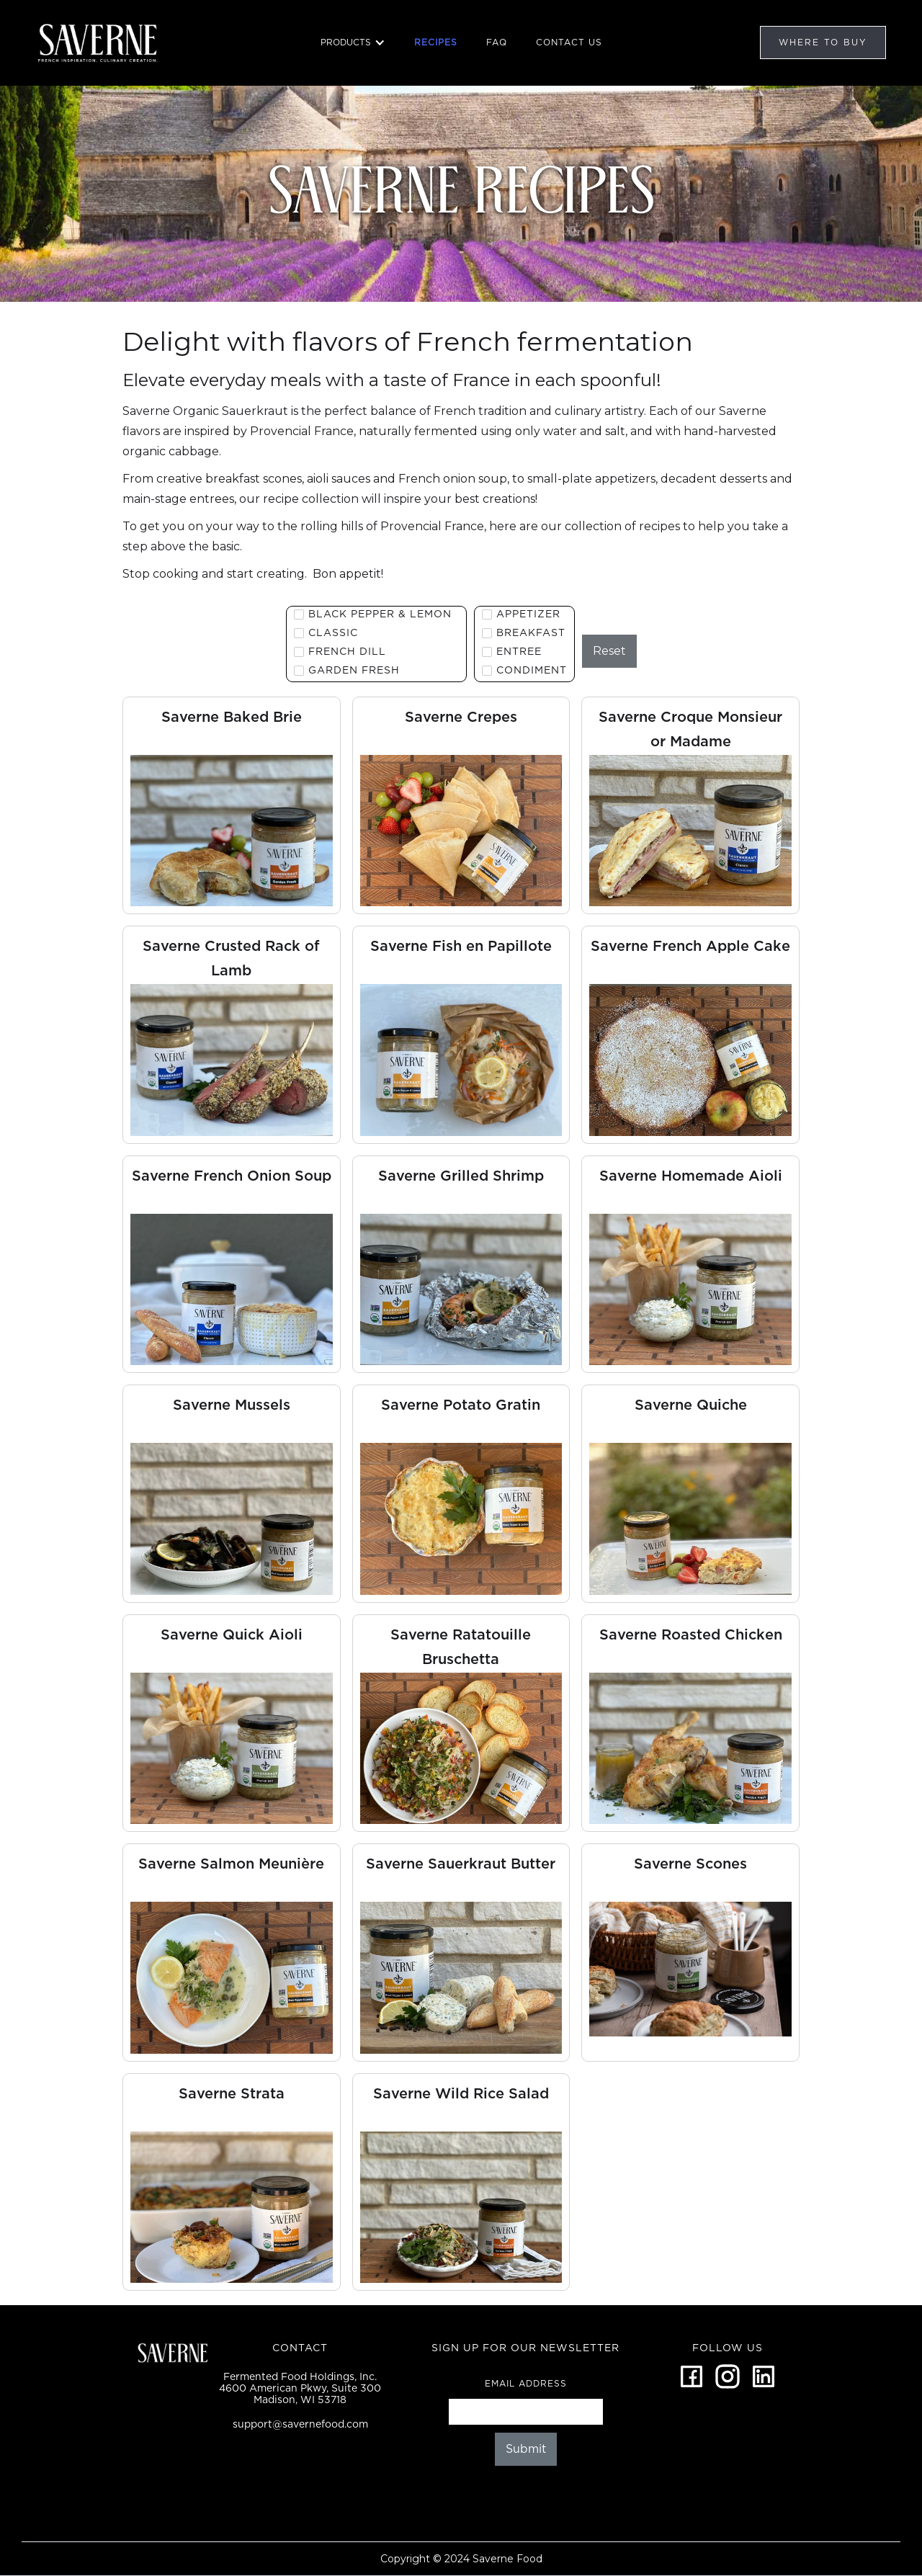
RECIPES (435, 42)
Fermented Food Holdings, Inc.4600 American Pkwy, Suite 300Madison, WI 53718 (300, 2388)
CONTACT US (569, 42)
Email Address (526, 2383)
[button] (353, 42)
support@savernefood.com (300, 2424)
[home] (99, 43)
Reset (609, 651)
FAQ (496, 42)
